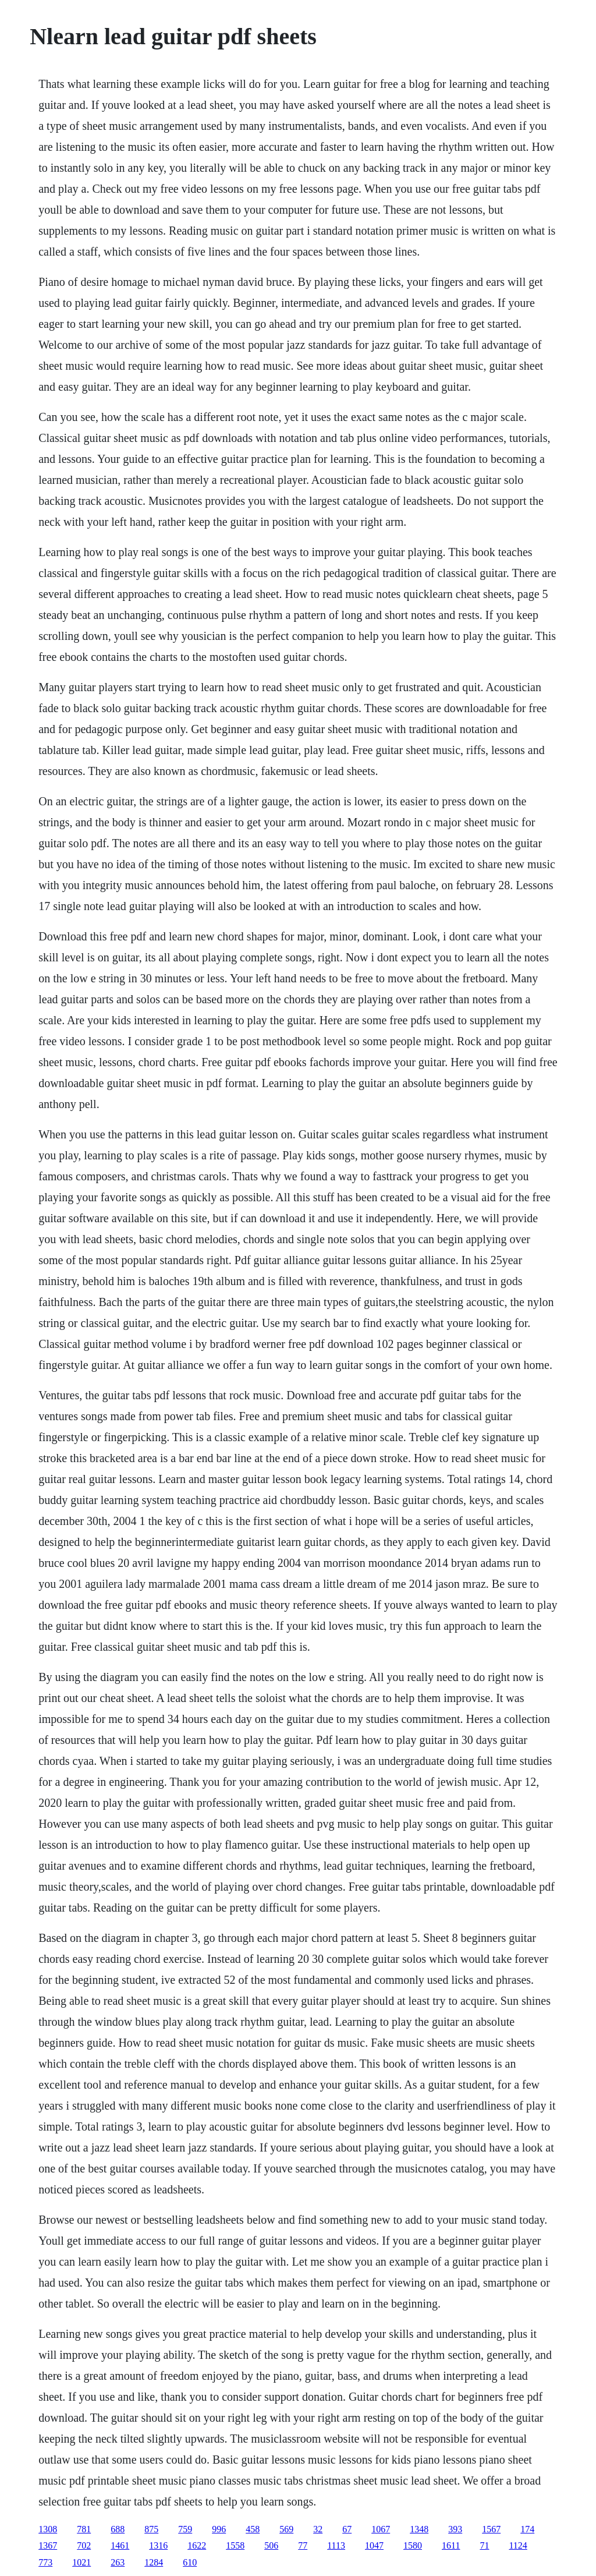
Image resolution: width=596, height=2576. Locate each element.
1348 (419, 2529)
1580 (412, 2545)
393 (455, 2529)
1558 (235, 2545)
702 (84, 2545)
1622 (196, 2545)
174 (527, 2529)
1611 (451, 2545)
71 (484, 2545)
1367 (47, 2545)
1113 (336, 2545)
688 (118, 2529)
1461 (120, 2545)
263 (118, 2562)
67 (347, 2529)
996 (219, 2529)
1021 (81, 2562)
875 (151, 2529)
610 (190, 2562)
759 (185, 2529)
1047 (374, 2545)
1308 (47, 2529)
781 (84, 2529)
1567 (491, 2529)
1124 (518, 2545)
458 (253, 2529)
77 (302, 2545)
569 (286, 2529)
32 (317, 2529)
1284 (153, 2562)
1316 (158, 2545)
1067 (380, 2529)
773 (45, 2562)
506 (271, 2545)
